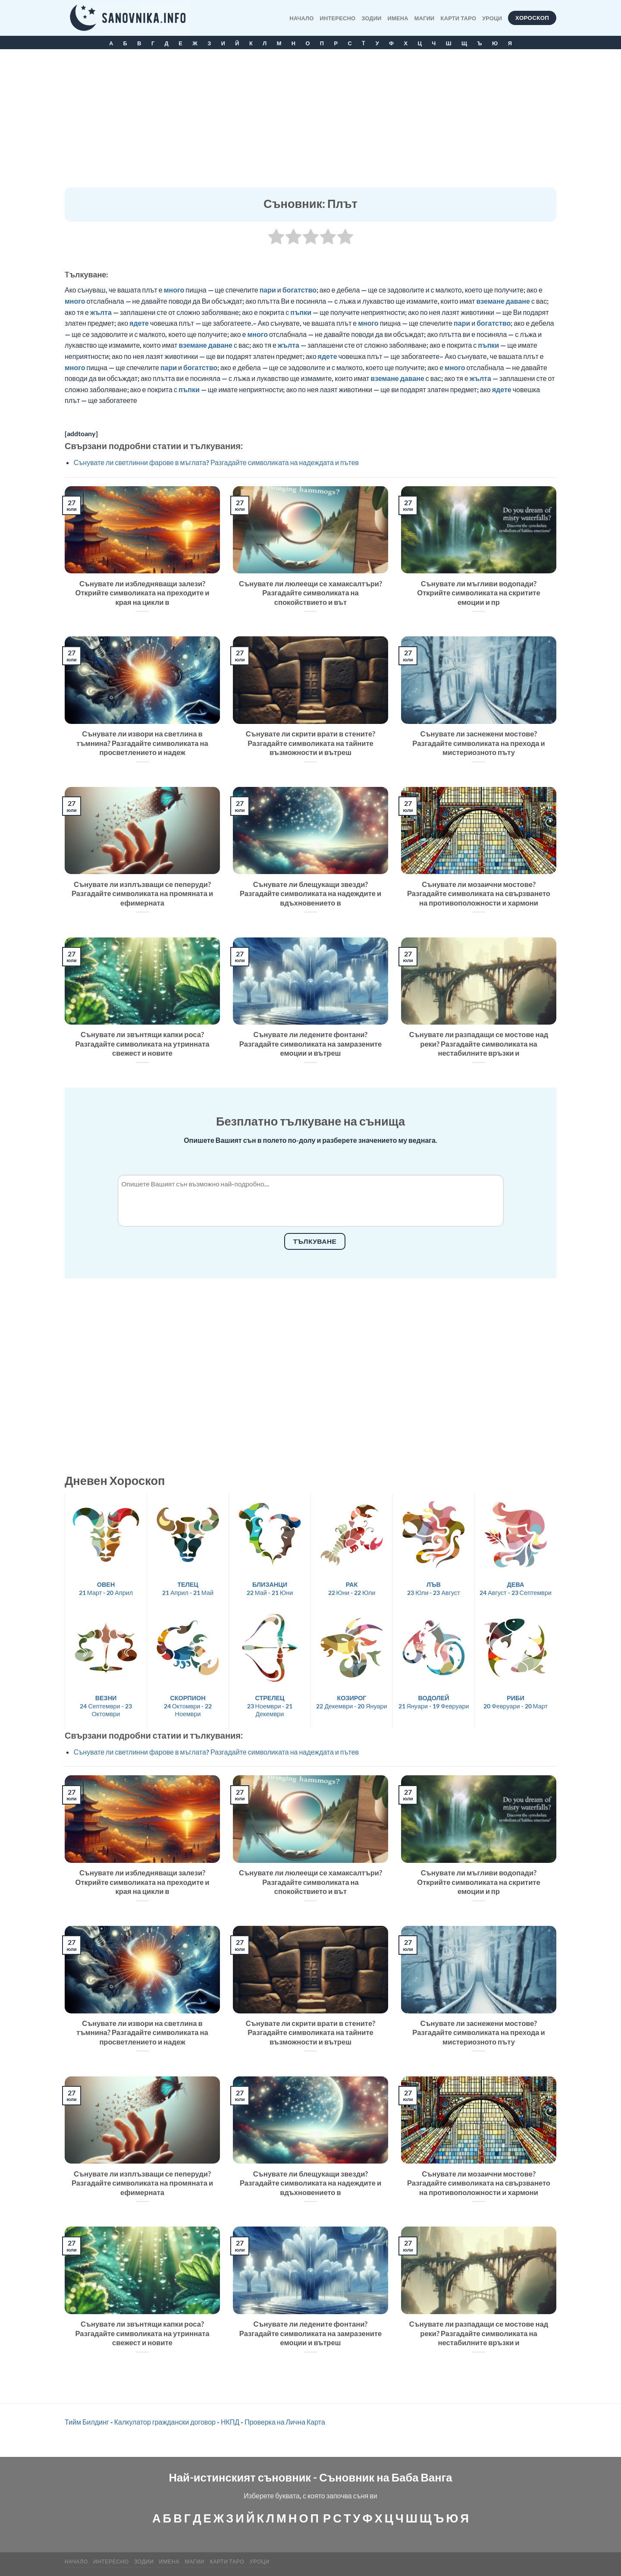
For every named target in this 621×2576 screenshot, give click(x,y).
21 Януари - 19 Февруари (433, 1702)
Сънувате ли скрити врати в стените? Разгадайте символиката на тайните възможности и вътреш (310, 743)
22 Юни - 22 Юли (352, 1588)
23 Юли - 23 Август (433, 1588)
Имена (398, 18)
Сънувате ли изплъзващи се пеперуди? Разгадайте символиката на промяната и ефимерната (142, 893)
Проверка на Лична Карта (285, 2422)
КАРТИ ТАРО (459, 18)
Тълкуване (315, 1241)
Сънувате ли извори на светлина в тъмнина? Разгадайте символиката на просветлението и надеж (142, 743)
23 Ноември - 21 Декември (270, 1705)
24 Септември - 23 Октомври (106, 1705)
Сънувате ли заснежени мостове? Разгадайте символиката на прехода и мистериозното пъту (478, 743)
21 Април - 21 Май (187, 1588)
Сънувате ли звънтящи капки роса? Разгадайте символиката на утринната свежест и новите (142, 1043)
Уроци (492, 18)
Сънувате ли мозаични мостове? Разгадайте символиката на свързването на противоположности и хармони (478, 893)
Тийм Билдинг (87, 2422)
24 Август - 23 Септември (516, 1588)
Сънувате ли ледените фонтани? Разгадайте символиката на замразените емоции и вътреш (310, 1043)
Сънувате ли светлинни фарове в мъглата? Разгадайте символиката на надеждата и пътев (216, 462)
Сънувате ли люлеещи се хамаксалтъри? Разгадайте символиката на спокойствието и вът (310, 593)
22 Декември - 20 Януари (351, 1702)
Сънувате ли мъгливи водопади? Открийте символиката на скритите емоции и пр (478, 593)
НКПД (230, 2422)
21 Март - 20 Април (106, 1588)
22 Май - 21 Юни (270, 1588)
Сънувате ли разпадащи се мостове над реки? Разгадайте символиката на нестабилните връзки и (479, 1043)
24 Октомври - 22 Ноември (188, 1705)
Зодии (371, 18)
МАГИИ (424, 18)
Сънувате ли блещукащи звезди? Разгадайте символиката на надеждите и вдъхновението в (310, 893)
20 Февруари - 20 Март (515, 1702)
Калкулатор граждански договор (165, 2422)
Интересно (338, 18)
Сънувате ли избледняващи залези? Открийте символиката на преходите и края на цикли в (142, 593)
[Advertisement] (310, 122)
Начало (301, 18)
